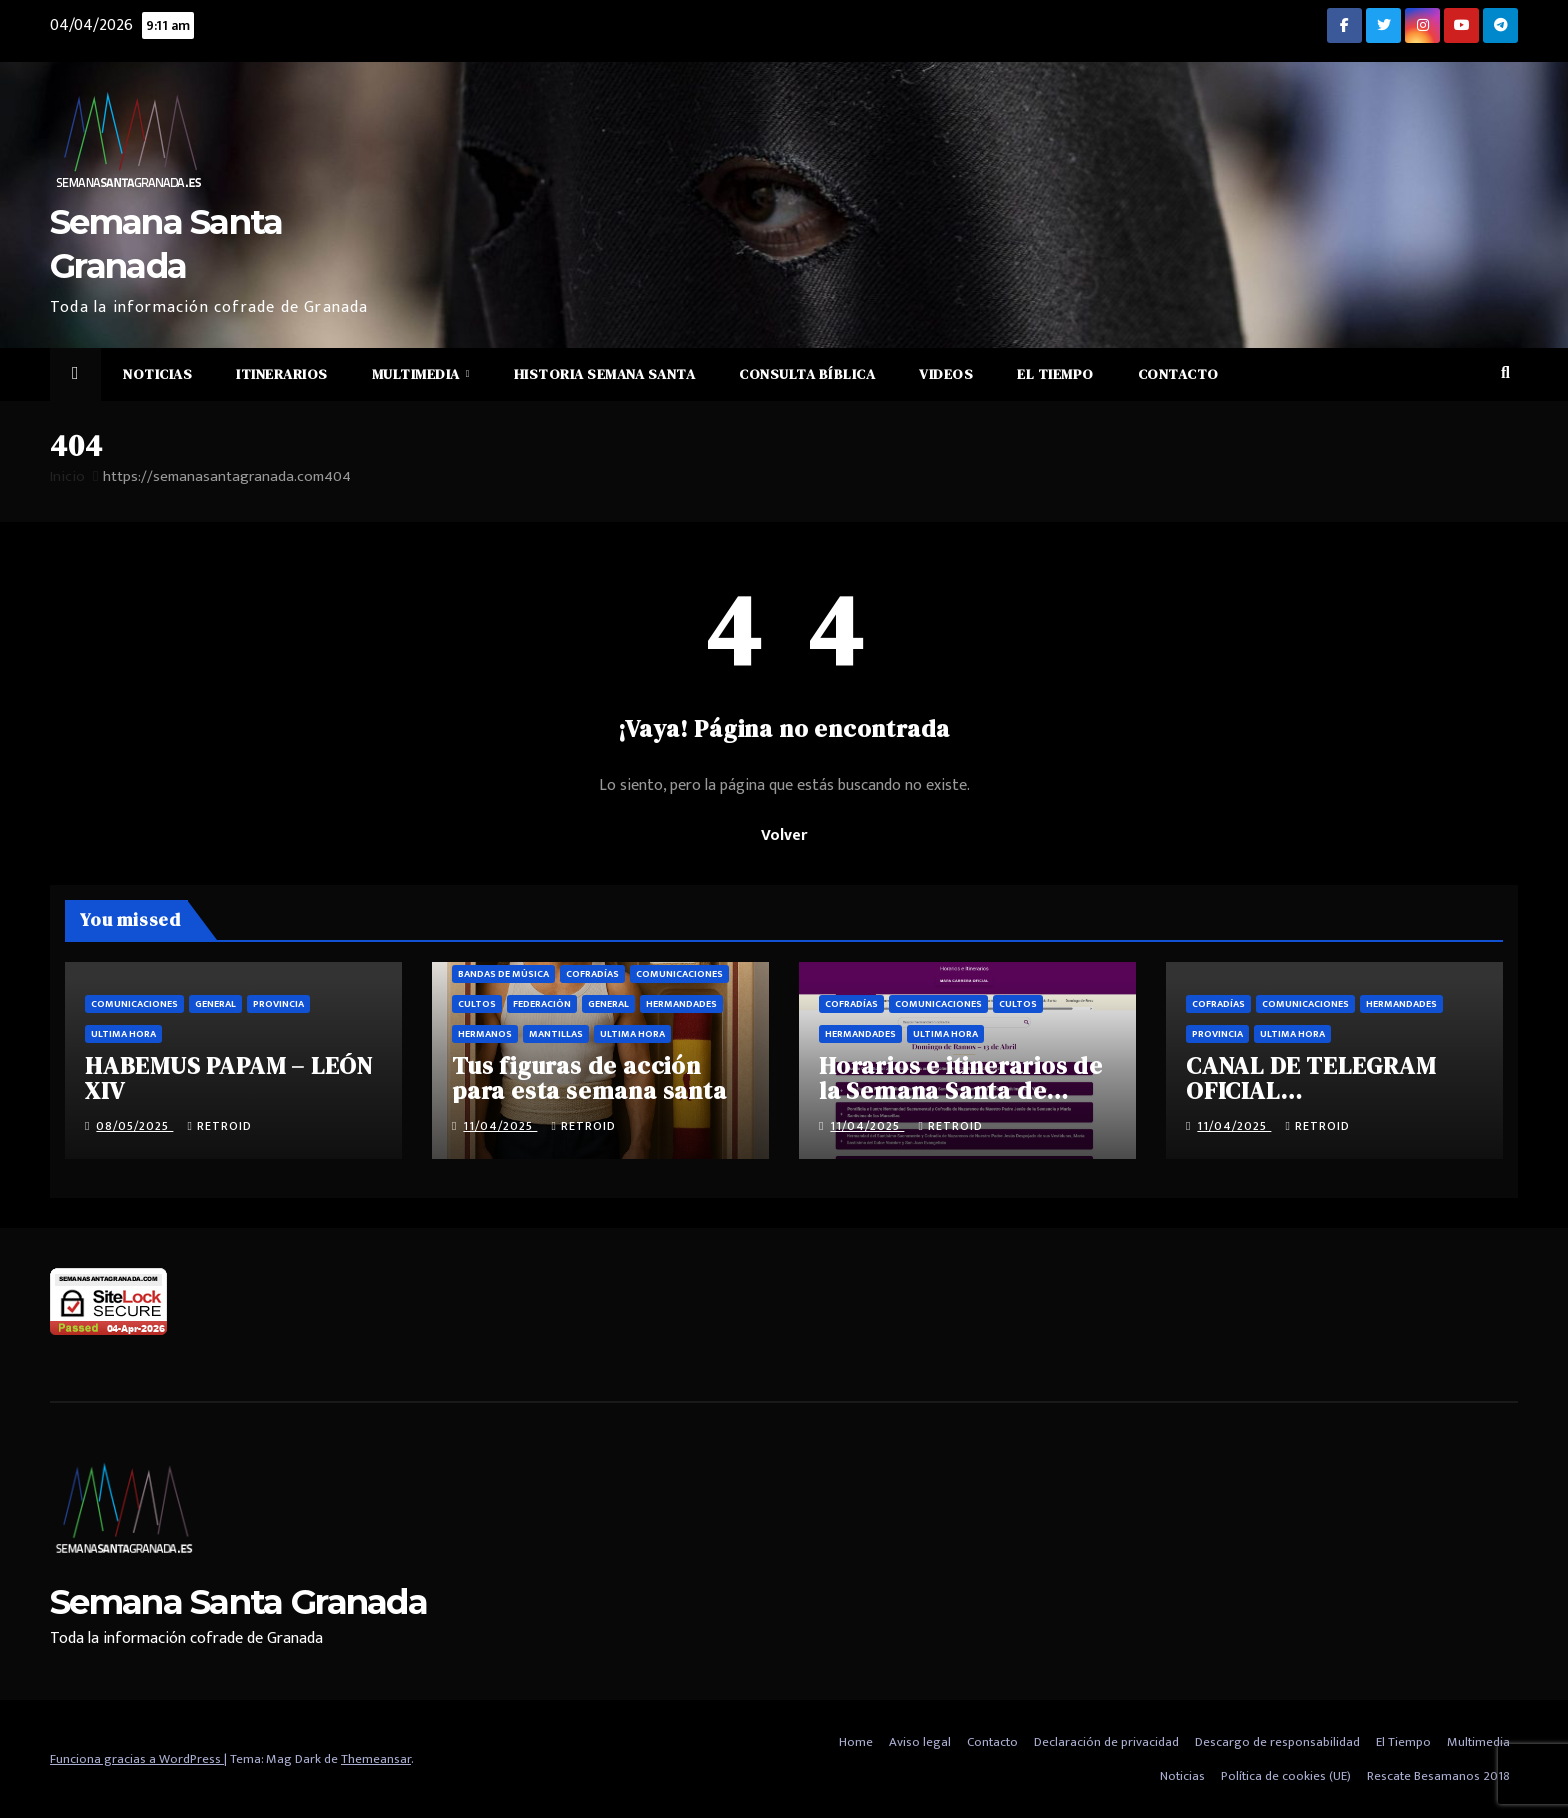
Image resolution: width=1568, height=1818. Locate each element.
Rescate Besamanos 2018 (1438, 1776)
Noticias (157, 374)
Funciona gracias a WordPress (137, 1759)
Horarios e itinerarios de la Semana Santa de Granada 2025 (961, 1090)
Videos (946, 374)
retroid (219, 1126)
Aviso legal (920, 1742)
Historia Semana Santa (605, 374)
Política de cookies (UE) (1286, 1776)
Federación (542, 1004)
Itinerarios (282, 374)
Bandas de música (503, 974)
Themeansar (376, 1759)
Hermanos (485, 1034)
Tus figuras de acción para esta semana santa (589, 1078)
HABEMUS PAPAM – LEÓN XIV (229, 1078)
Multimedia (418, 374)
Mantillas (556, 1034)
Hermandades (681, 1004)
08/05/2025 (134, 1126)
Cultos (477, 1004)
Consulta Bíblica (807, 374)
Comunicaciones (134, 1004)
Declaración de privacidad (1106, 1742)
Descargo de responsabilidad (1277, 1742)
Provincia (278, 1004)
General (215, 1004)
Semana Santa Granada (238, 1602)
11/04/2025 (500, 1126)
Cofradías (592, 974)
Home (856, 1742)
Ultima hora (123, 1034)
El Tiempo (1055, 374)
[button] (1505, 373)
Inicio (67, 476)
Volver (784, 835)
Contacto (1178, 374)
